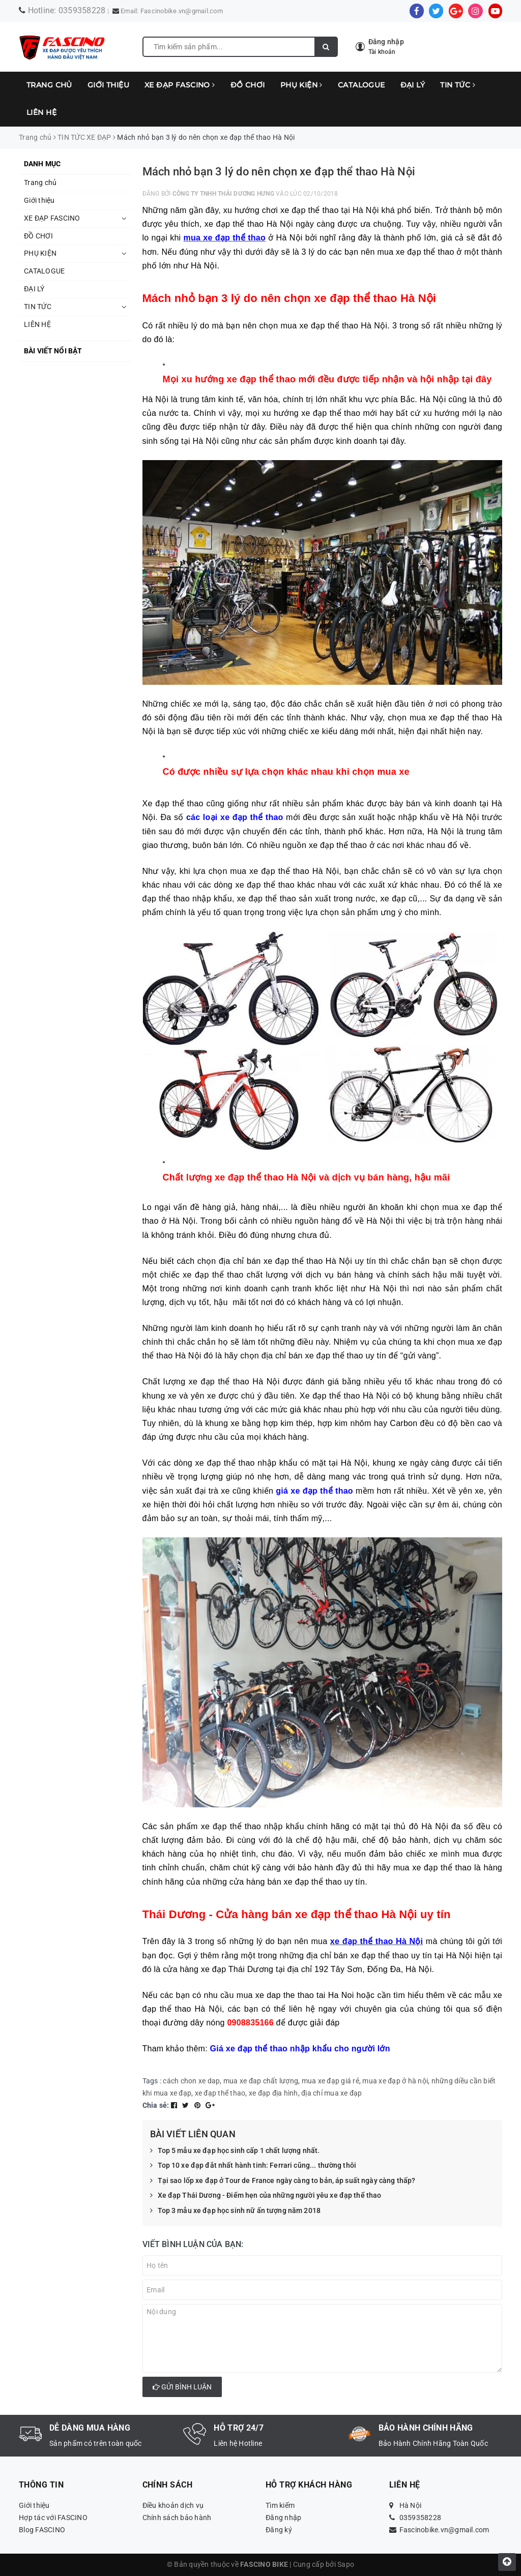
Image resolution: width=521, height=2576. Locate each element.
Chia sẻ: (155, 2105)
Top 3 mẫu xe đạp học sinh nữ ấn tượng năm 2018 (235, 2211)
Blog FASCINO (42, 2530)
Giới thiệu (108, 84)
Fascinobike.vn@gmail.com (181, 11)
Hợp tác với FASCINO (53, 2517)
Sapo (345, 2564)
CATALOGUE (361, 84)
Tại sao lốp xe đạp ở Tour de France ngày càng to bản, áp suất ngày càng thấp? (283, 2181)
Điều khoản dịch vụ (173, 2505)
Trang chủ (49, 84)
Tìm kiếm (280, 2505)
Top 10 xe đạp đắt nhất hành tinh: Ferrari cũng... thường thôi (253, 2166)
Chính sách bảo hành (177, 2517)
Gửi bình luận (182, 2387)
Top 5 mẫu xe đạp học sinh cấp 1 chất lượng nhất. (235, 2151)
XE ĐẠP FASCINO (179, 84)
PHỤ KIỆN (301, 84)
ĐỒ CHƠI (247, 84)
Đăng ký (279, 2530)
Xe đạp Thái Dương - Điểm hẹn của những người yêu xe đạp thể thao (266, 2196)
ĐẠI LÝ (412, 84)
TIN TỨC (457, 84)
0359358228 (82, 10)
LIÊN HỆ (41, 112)
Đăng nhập (283, 2517)
